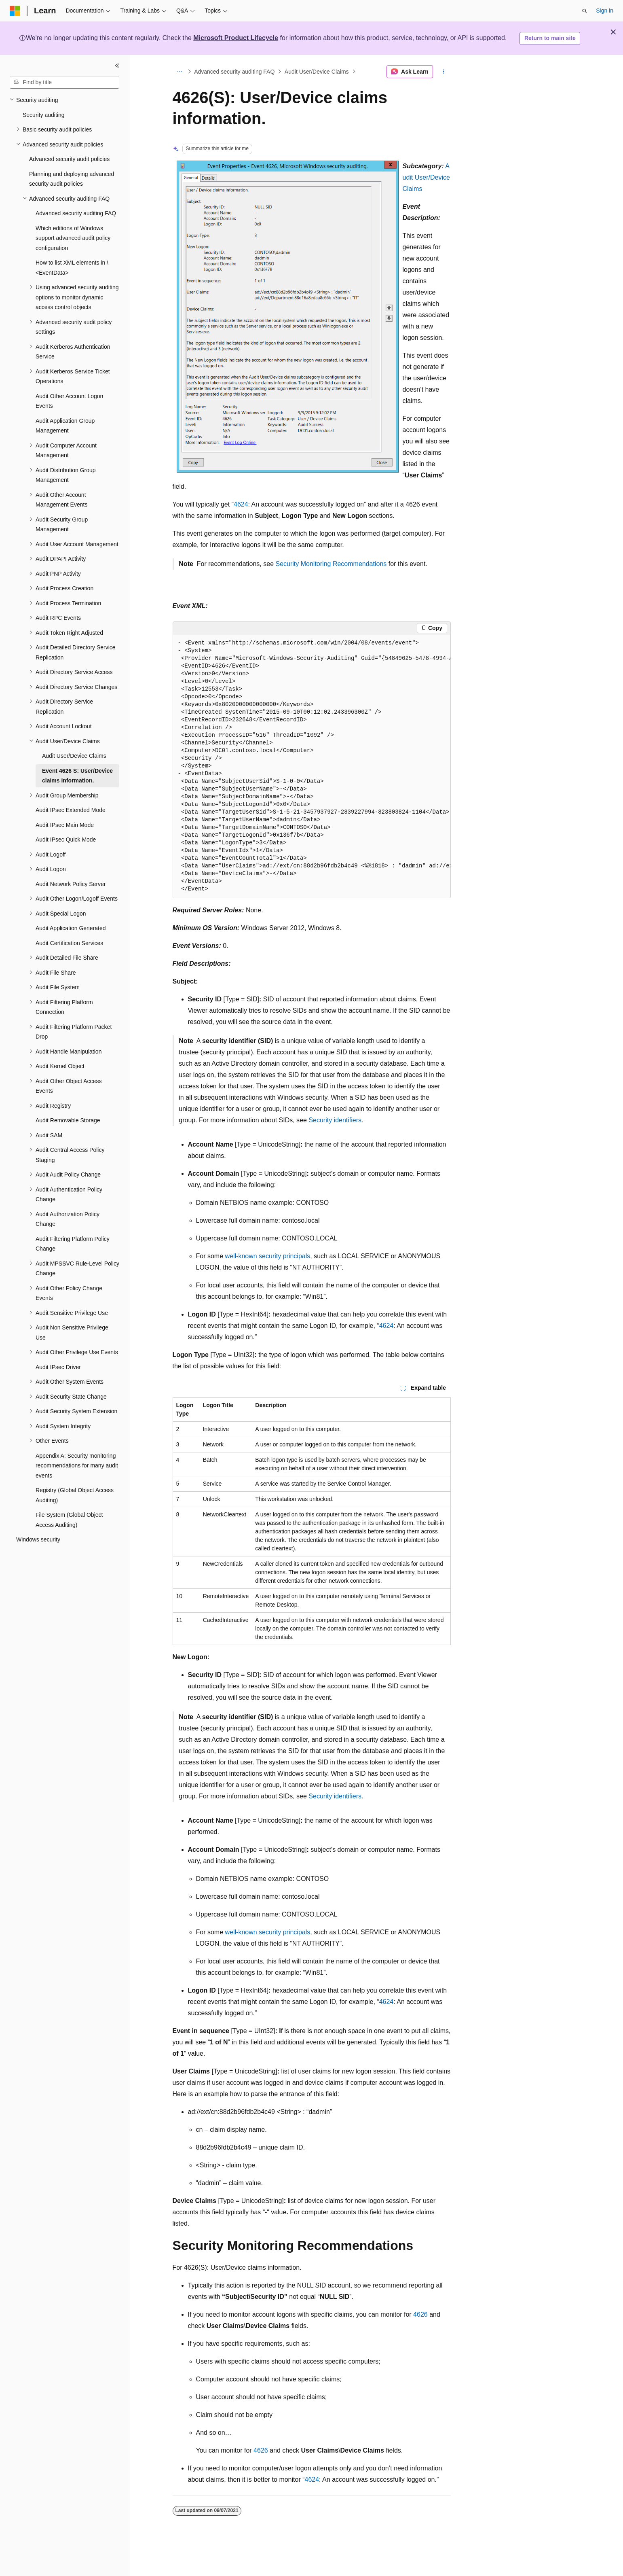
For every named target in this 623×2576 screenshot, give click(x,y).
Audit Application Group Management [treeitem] (65, 426)
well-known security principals (267, 1256)
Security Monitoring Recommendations (331, 563)
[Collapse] (117, 65)
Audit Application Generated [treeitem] (71, 928)
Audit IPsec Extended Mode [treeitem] (71, 810)
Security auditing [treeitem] (44, 115)
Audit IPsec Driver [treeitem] (58, 1367)
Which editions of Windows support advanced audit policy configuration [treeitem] (73, 238)
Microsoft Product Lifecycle (235, 37)
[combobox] (64, 82)
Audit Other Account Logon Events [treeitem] (69, 401)
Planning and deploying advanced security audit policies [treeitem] (71, 179)
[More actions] (443, 71)
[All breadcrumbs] (180, 71)
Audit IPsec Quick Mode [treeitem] (66, 839)
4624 (241, 504)
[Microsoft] (15, 11)
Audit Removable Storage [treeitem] (68, 1120)
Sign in (604, 10)
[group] (312, 766)
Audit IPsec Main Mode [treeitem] (65, 825)
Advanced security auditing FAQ (234, 71)
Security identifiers (334, 1120)
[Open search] (585, 11)
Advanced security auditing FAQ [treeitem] (76, 213)
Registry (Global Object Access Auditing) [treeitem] (75, 1495)
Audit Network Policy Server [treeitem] (71, 884)
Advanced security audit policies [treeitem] (69, 159)
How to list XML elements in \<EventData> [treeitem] (72, 267)
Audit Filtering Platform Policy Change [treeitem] (73, 1244)
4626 (420, 2314)
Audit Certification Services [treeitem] (69, 943)
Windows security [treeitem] (38, 1539)
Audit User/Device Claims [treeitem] (74, 756)
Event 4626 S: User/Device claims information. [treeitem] (77, 775)
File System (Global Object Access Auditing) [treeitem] (69, 1520)
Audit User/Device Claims (317, 71)
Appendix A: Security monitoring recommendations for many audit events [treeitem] (77, 1465)
